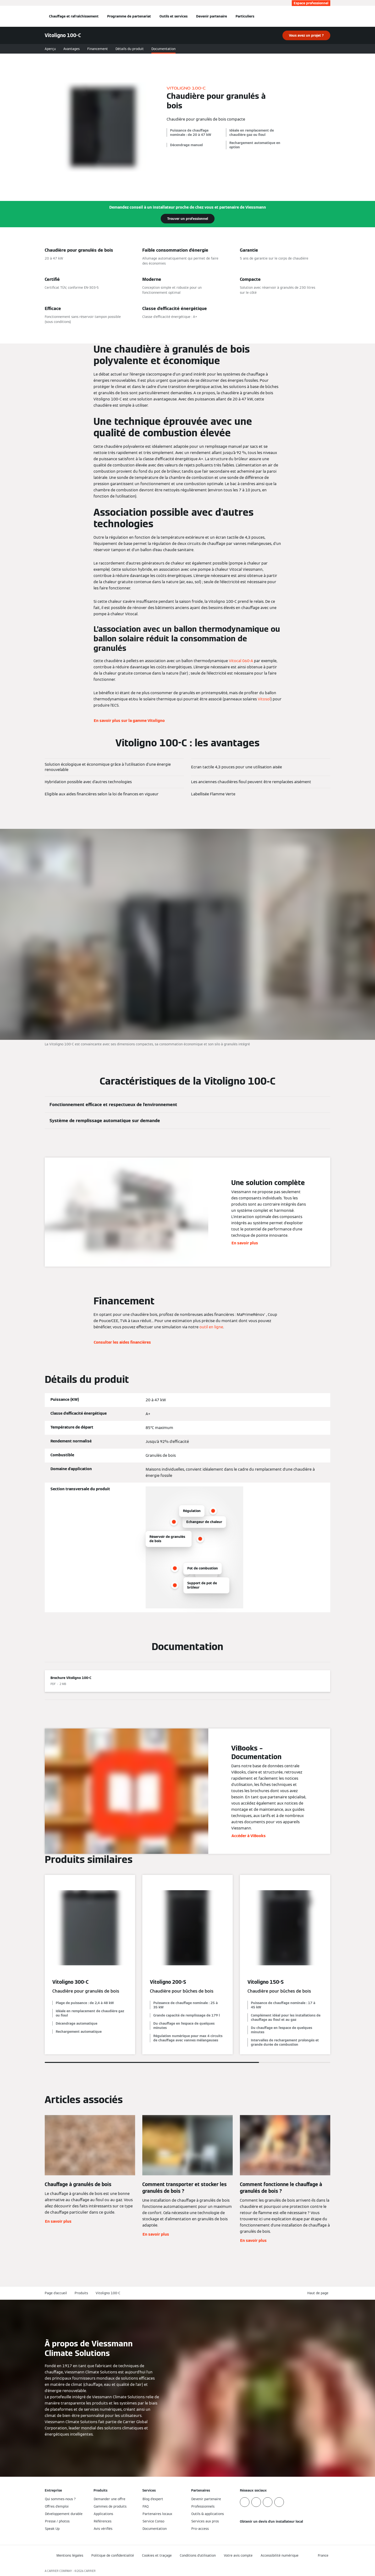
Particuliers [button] (245, 16)
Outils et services (174, 16)
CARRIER (90, 2571)
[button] (318, 2293)
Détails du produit (130, 49)
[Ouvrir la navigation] (29, 16)
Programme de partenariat (129, 16)
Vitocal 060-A (241, 660)
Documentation (163, 49)
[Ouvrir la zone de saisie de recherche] (328, 16)
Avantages (71, 49)
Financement (97, 49)
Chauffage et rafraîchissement (74, 16)
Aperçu (50, 49)
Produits (81, 2293)
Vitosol (264, 699)
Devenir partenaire (211, 16)
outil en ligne (211, 1327)
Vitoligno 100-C (108, 2293)
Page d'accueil (56, 2293)
